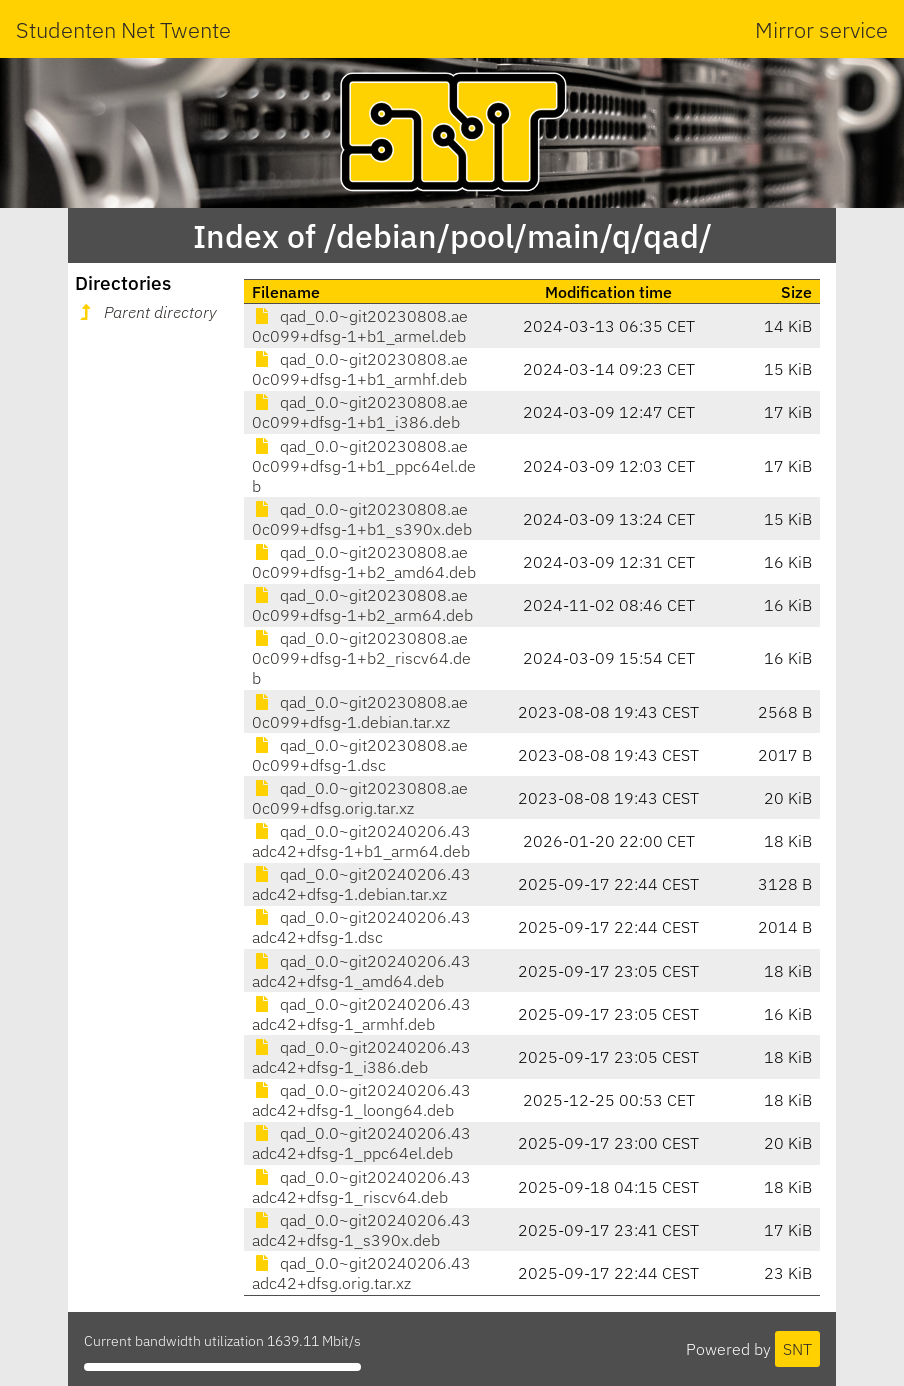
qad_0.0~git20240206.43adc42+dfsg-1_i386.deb (361, 1057)
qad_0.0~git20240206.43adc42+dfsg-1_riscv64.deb (361, 1187)
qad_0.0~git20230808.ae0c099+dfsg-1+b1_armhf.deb (360, 369)
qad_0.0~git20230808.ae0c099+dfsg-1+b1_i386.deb (360, 412)
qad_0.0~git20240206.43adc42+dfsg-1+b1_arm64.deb (361, 841)
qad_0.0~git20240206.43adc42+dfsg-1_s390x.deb (361, 1230)
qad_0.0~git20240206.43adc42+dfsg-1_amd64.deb (361, 971)
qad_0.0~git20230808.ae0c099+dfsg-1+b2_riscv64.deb (361, 658)
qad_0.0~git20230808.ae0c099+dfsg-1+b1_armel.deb (360, 326)
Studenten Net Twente (123, 29)
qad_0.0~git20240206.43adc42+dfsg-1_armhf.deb (361, 1014)
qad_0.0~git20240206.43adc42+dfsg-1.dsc (361, 927)
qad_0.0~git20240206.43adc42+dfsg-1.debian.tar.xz (361, 884)
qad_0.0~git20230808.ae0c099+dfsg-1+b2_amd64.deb (364, 562)
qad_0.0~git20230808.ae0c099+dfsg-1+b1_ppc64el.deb (364, 466)
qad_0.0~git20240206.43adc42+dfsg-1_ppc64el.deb (361, 1143)
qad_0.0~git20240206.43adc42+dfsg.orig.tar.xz (361, 1273)
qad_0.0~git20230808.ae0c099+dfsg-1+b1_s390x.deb (362, 519)
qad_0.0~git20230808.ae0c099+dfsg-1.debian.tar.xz (360, 712)
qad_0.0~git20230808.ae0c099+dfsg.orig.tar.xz (360, 798)
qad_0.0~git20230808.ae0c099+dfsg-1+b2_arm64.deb (362, 605)
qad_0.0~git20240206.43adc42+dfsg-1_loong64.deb (361, 1100)
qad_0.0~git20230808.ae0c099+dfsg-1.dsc (360, 755)
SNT (797, 1349)
